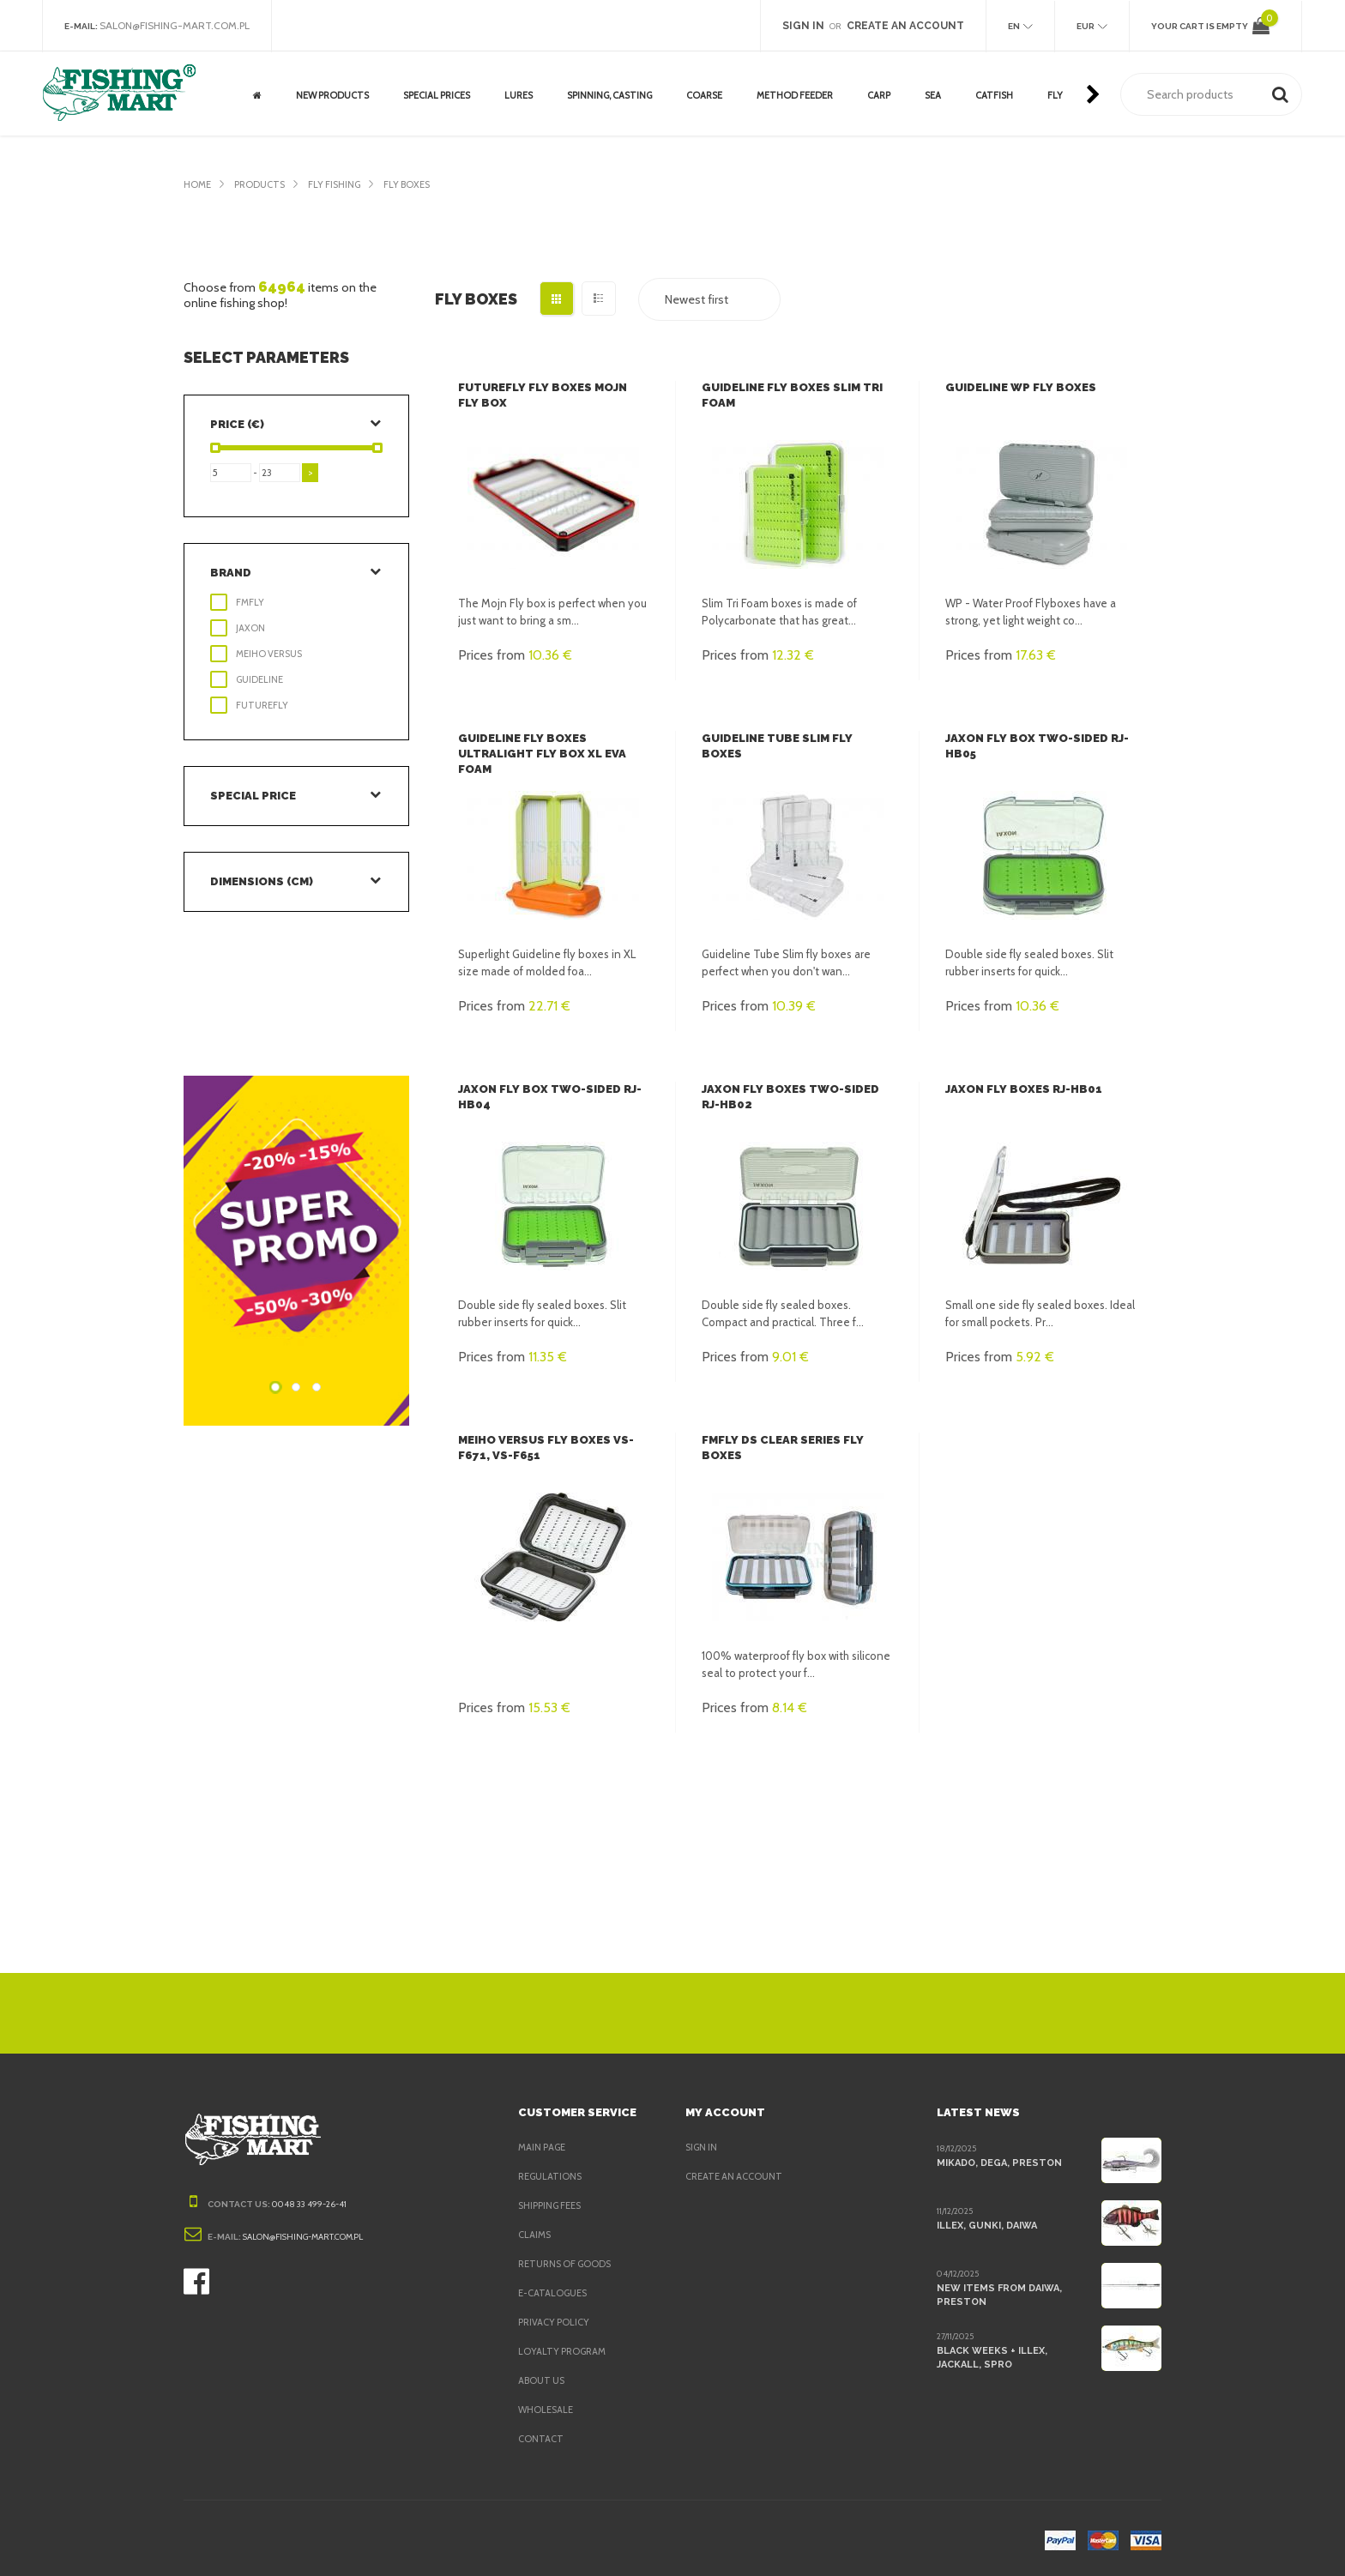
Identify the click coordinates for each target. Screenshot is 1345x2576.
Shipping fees (554, 2205)
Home (198, 184)
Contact (540, 2439)
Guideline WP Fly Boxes (1018, 387)
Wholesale (547, 2409)
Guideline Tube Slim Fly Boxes (796, 738)
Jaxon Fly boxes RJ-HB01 (1021, 1089)
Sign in (703, 2147)
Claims (535, 2234)
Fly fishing (342, 184)
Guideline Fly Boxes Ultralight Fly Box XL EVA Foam (539, 753)
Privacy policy (557, 2322)
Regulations (551, 2176)
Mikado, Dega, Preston (998, 2162)
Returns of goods (568, 2264)
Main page (544, 2147)
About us (542, 2380)
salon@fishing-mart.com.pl (180, 26)
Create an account (736, 2176)
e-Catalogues (554, 2293)
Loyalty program (564, 2351)
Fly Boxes (420, 184)
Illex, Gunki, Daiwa (986, 2225)
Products (262, 184)
